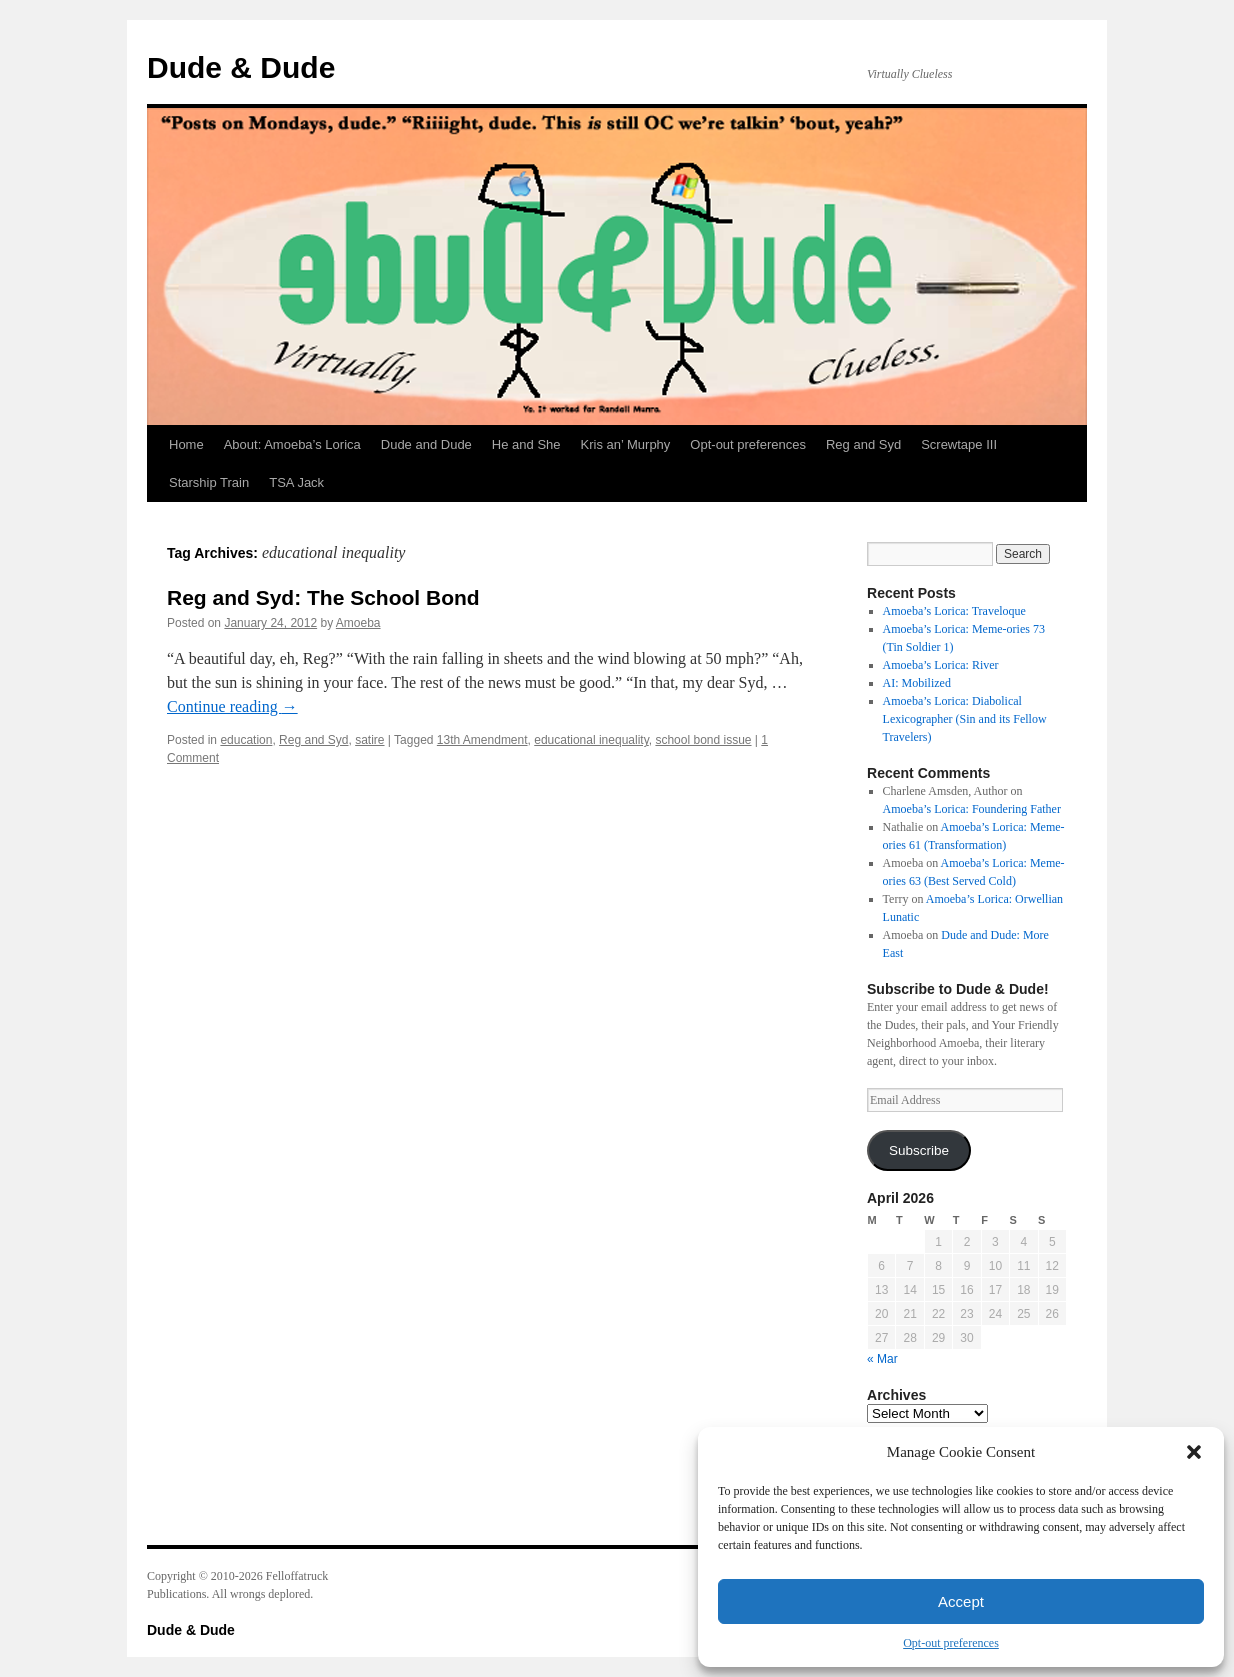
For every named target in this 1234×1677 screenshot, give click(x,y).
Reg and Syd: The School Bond (323, 597)
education (246, 740)
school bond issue (703, 740)
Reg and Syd (863, 444)
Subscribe (919, 1150)
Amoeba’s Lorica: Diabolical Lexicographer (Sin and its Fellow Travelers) (965, 719)
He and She (526, 444)
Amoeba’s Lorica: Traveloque (954, 611)
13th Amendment (482, 740)
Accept (961, 1601)
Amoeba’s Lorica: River (941, 665)
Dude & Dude (241, 67)
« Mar (882, 1359)
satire (369, 740)
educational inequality (591, 740)
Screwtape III (959, 444)
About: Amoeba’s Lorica (292, 444)
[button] (1194, 1452)
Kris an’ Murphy (626, 444)
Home (186, 444)
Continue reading (232, 706)
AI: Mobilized (917, 683)
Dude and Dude (426, 444)
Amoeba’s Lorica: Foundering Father (972, 809)
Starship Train (209, 482)
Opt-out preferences (951, 1643)
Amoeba (358, 623)
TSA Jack (296, 482)
